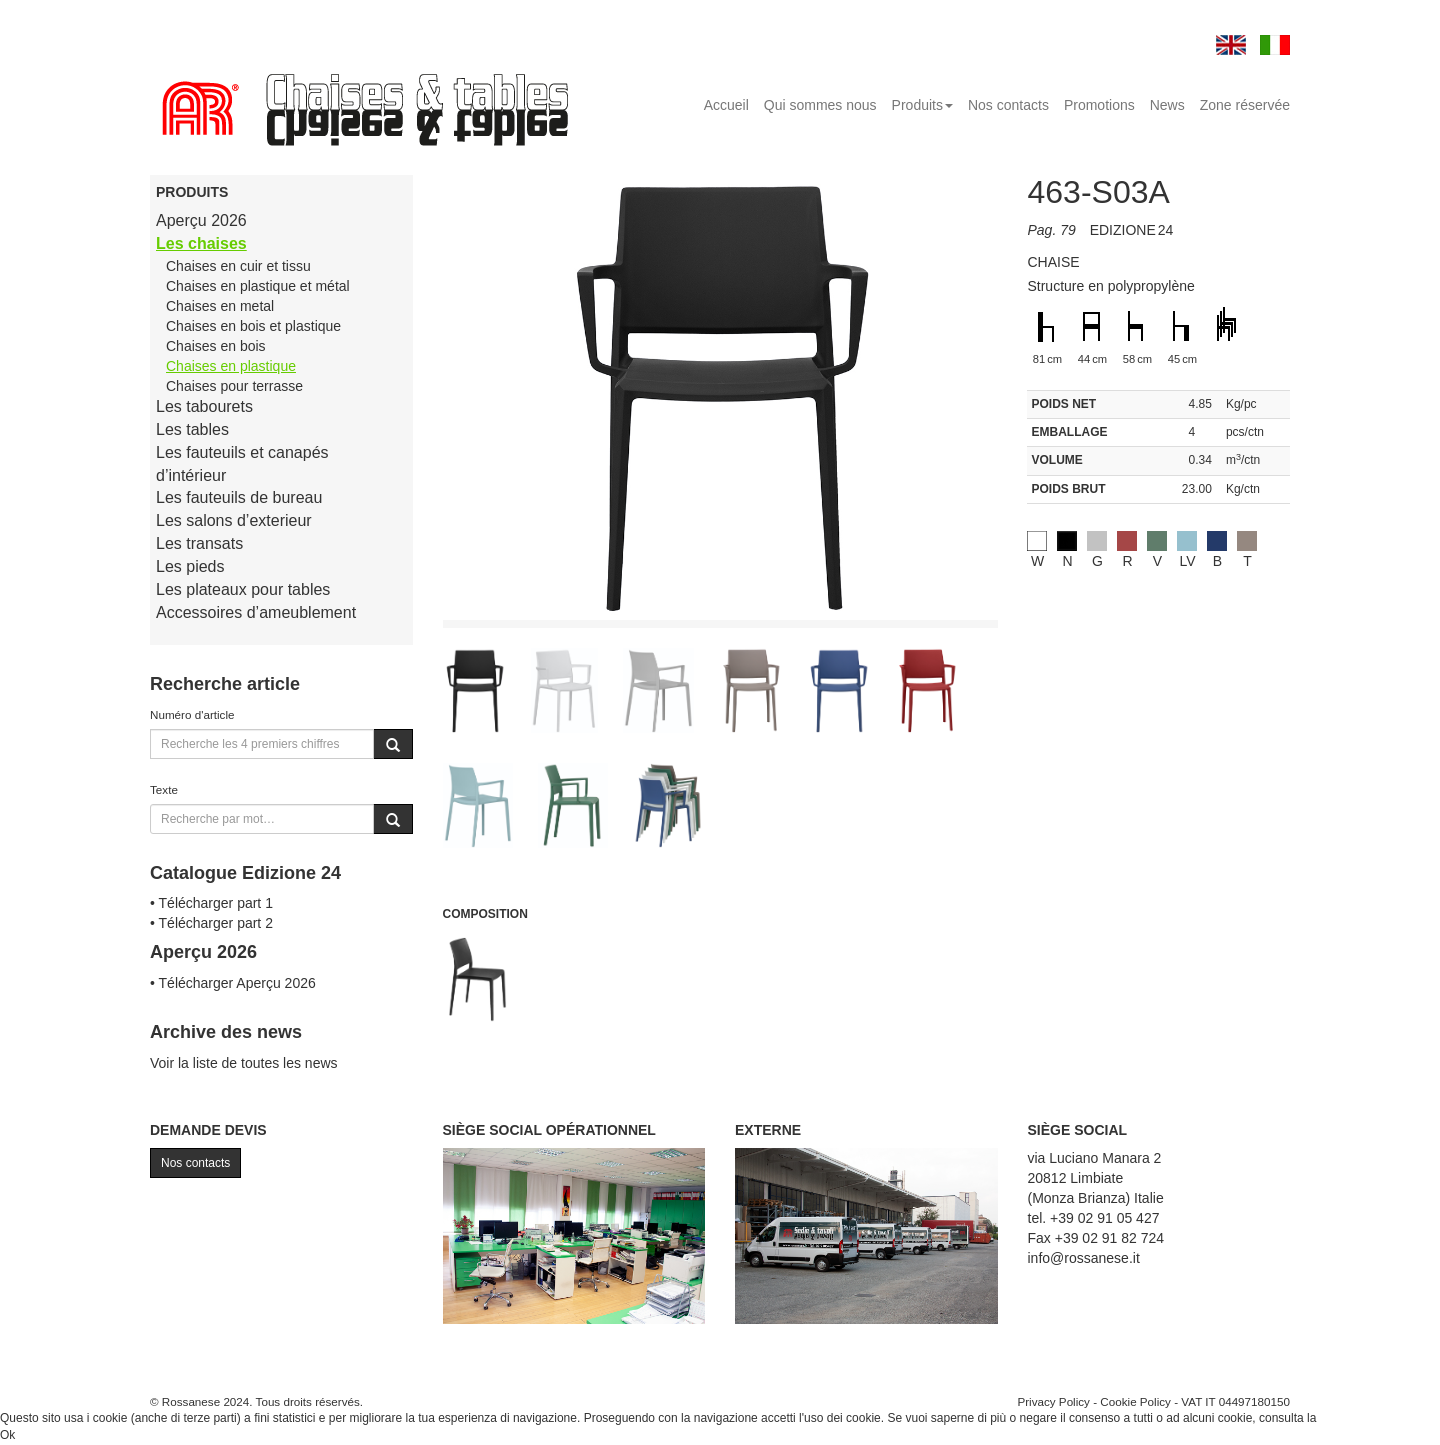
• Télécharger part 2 (211, 923)
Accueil (726, 105)
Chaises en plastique (231, 366)
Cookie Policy (1135, 1401)
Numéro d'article (192, 714)
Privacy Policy (1053, 1401)
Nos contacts (1008, 105)
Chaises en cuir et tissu (238, 266)
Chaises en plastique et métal (258, 286)
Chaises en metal (220, 306)
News (1167, 105)
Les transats (199, 543)
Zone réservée (1245, 105)
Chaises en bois (216, 346)
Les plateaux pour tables (243, 589)
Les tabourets (204, 406)
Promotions (1099, 105)
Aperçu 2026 (201, 220)
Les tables (192, 429)
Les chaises (201, 243)
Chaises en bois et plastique (253, 326)
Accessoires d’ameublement (256, 612)
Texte (164, 789)
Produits (922, 105)
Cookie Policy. (1357, 1418)
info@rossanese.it (1084, 1258)
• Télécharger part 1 (211, 903)
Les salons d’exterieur (234, 520)
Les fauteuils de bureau (239, 497)
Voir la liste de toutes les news (244, 1063)
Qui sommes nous (820, 105)
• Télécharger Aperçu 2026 (233, 983)
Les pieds (190, 566)
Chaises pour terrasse (234, 386)
